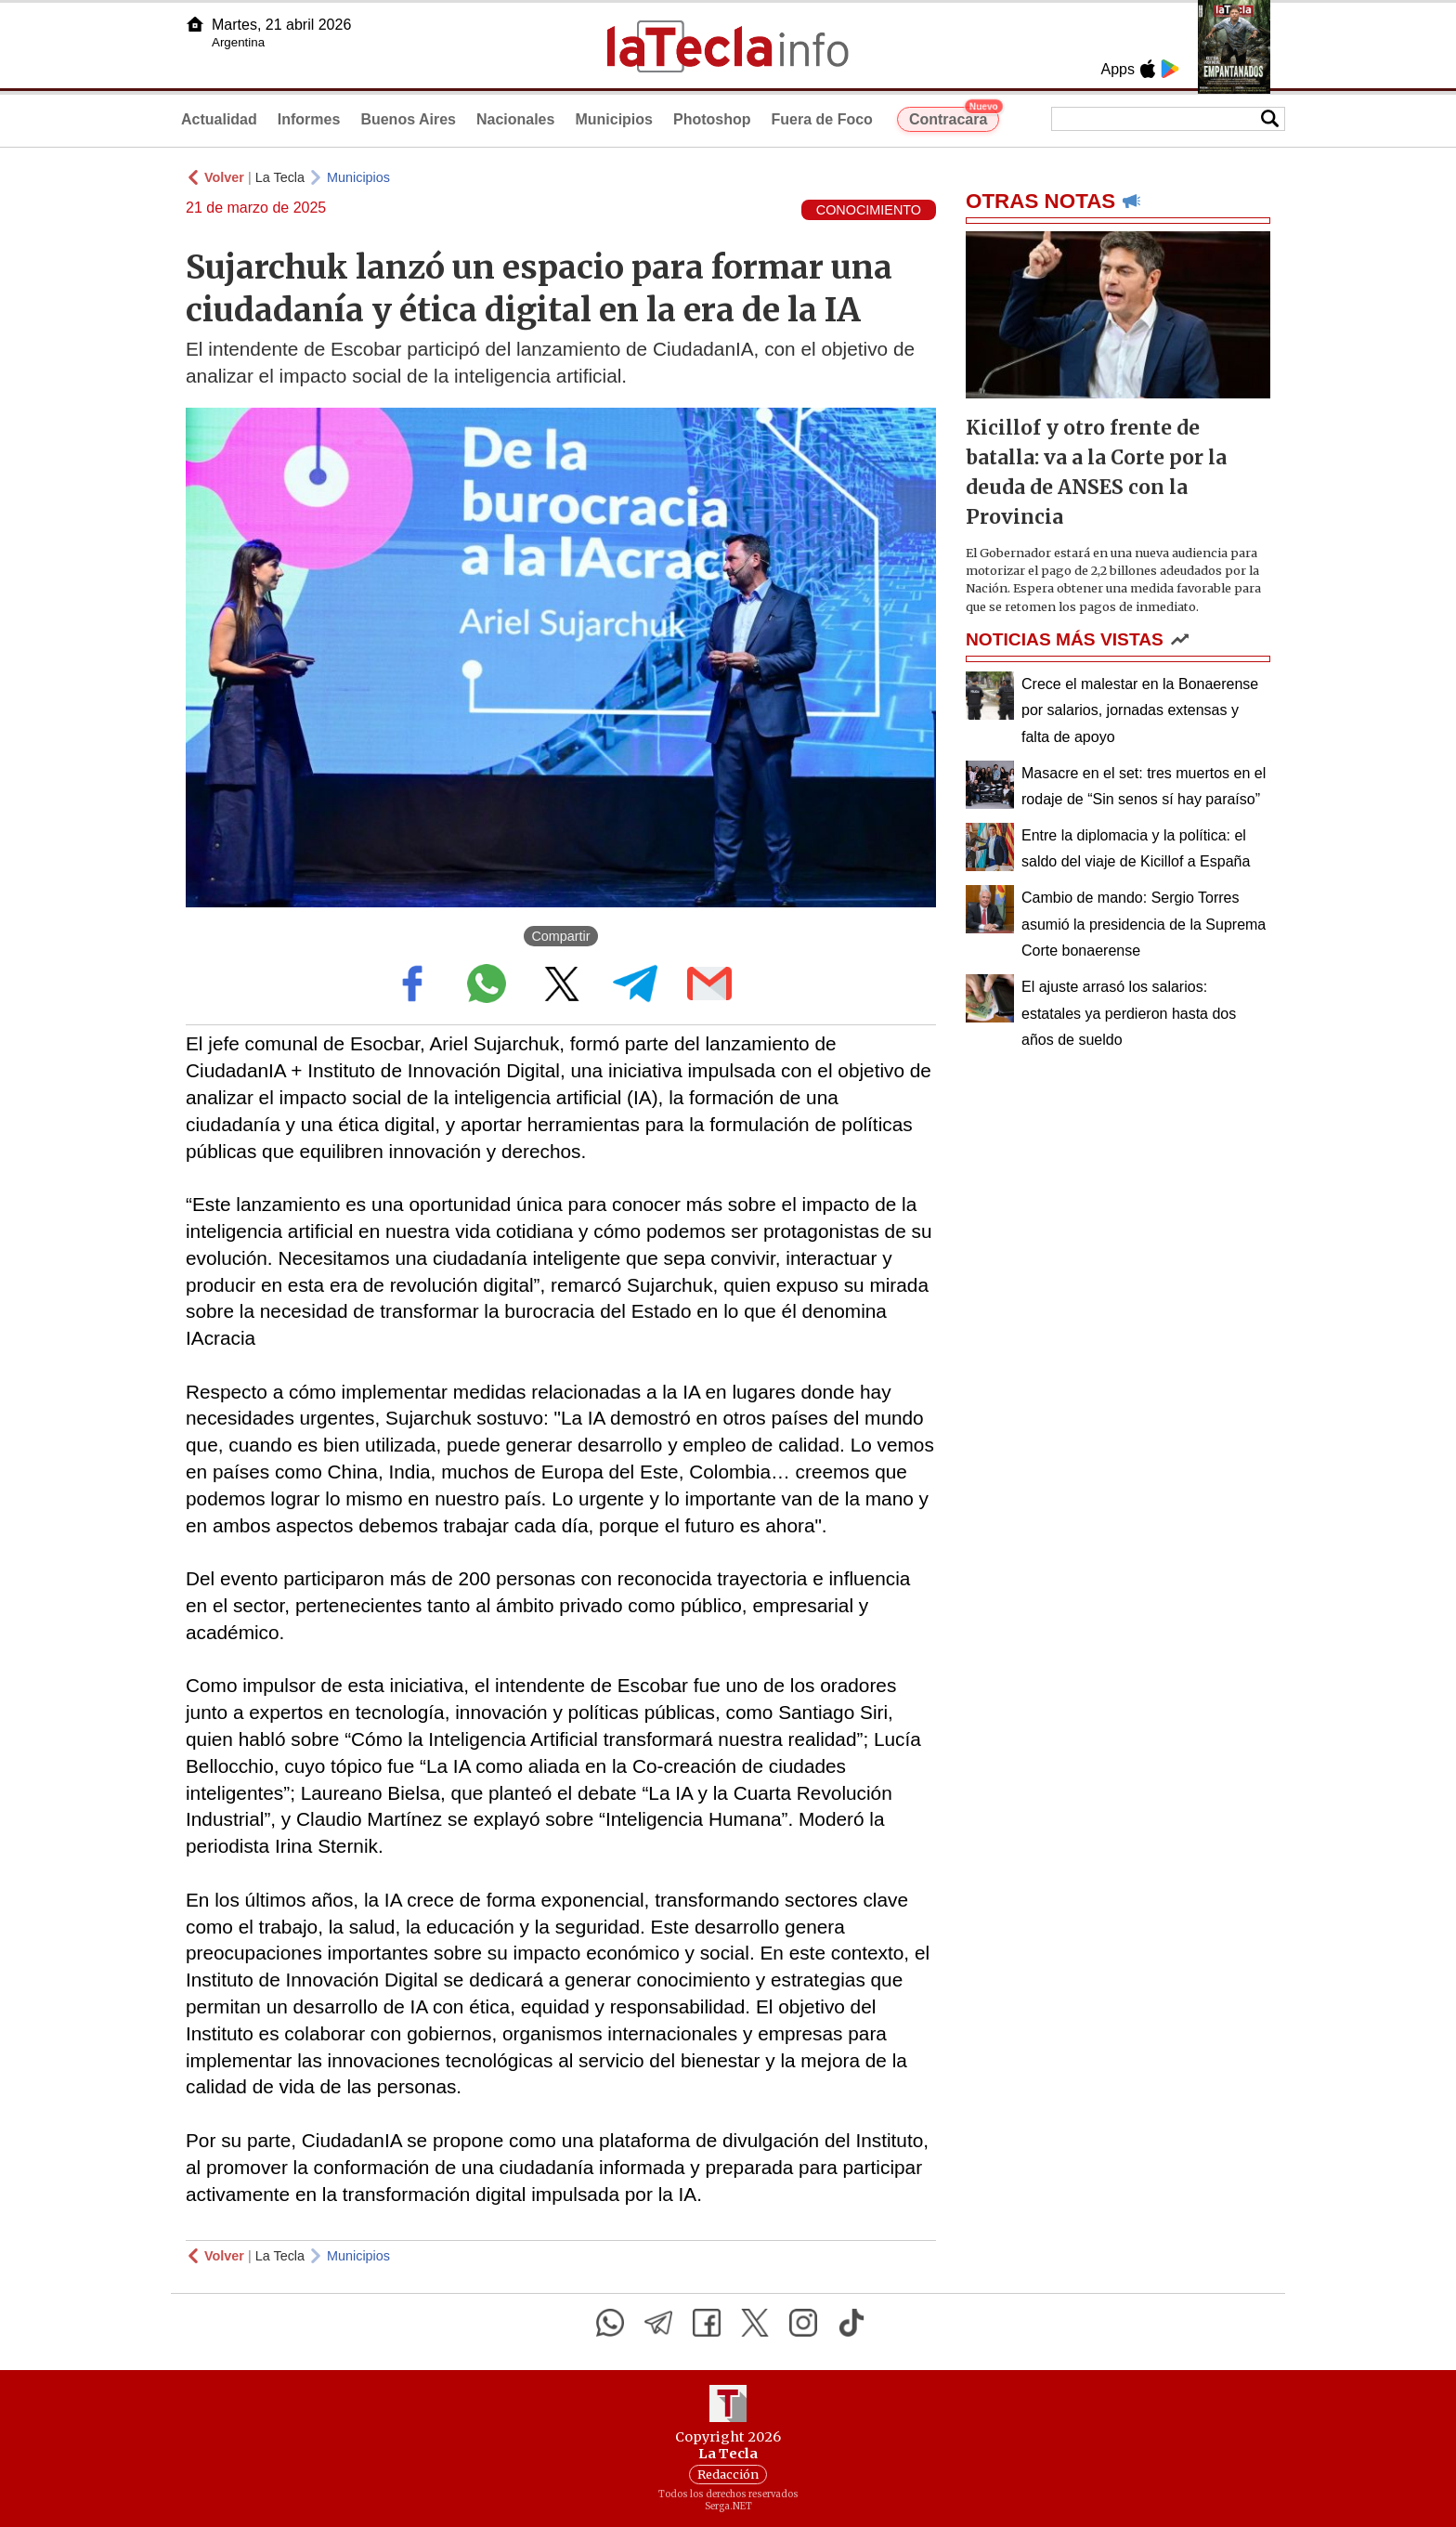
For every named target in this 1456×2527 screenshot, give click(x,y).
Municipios (614, 119)
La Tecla (280, 177)
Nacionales (515, 119)
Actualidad (219, 119)
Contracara (954, 117)
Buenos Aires (408, 119)
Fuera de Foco (822, 119)
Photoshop (712, 119)
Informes (309, 119)
